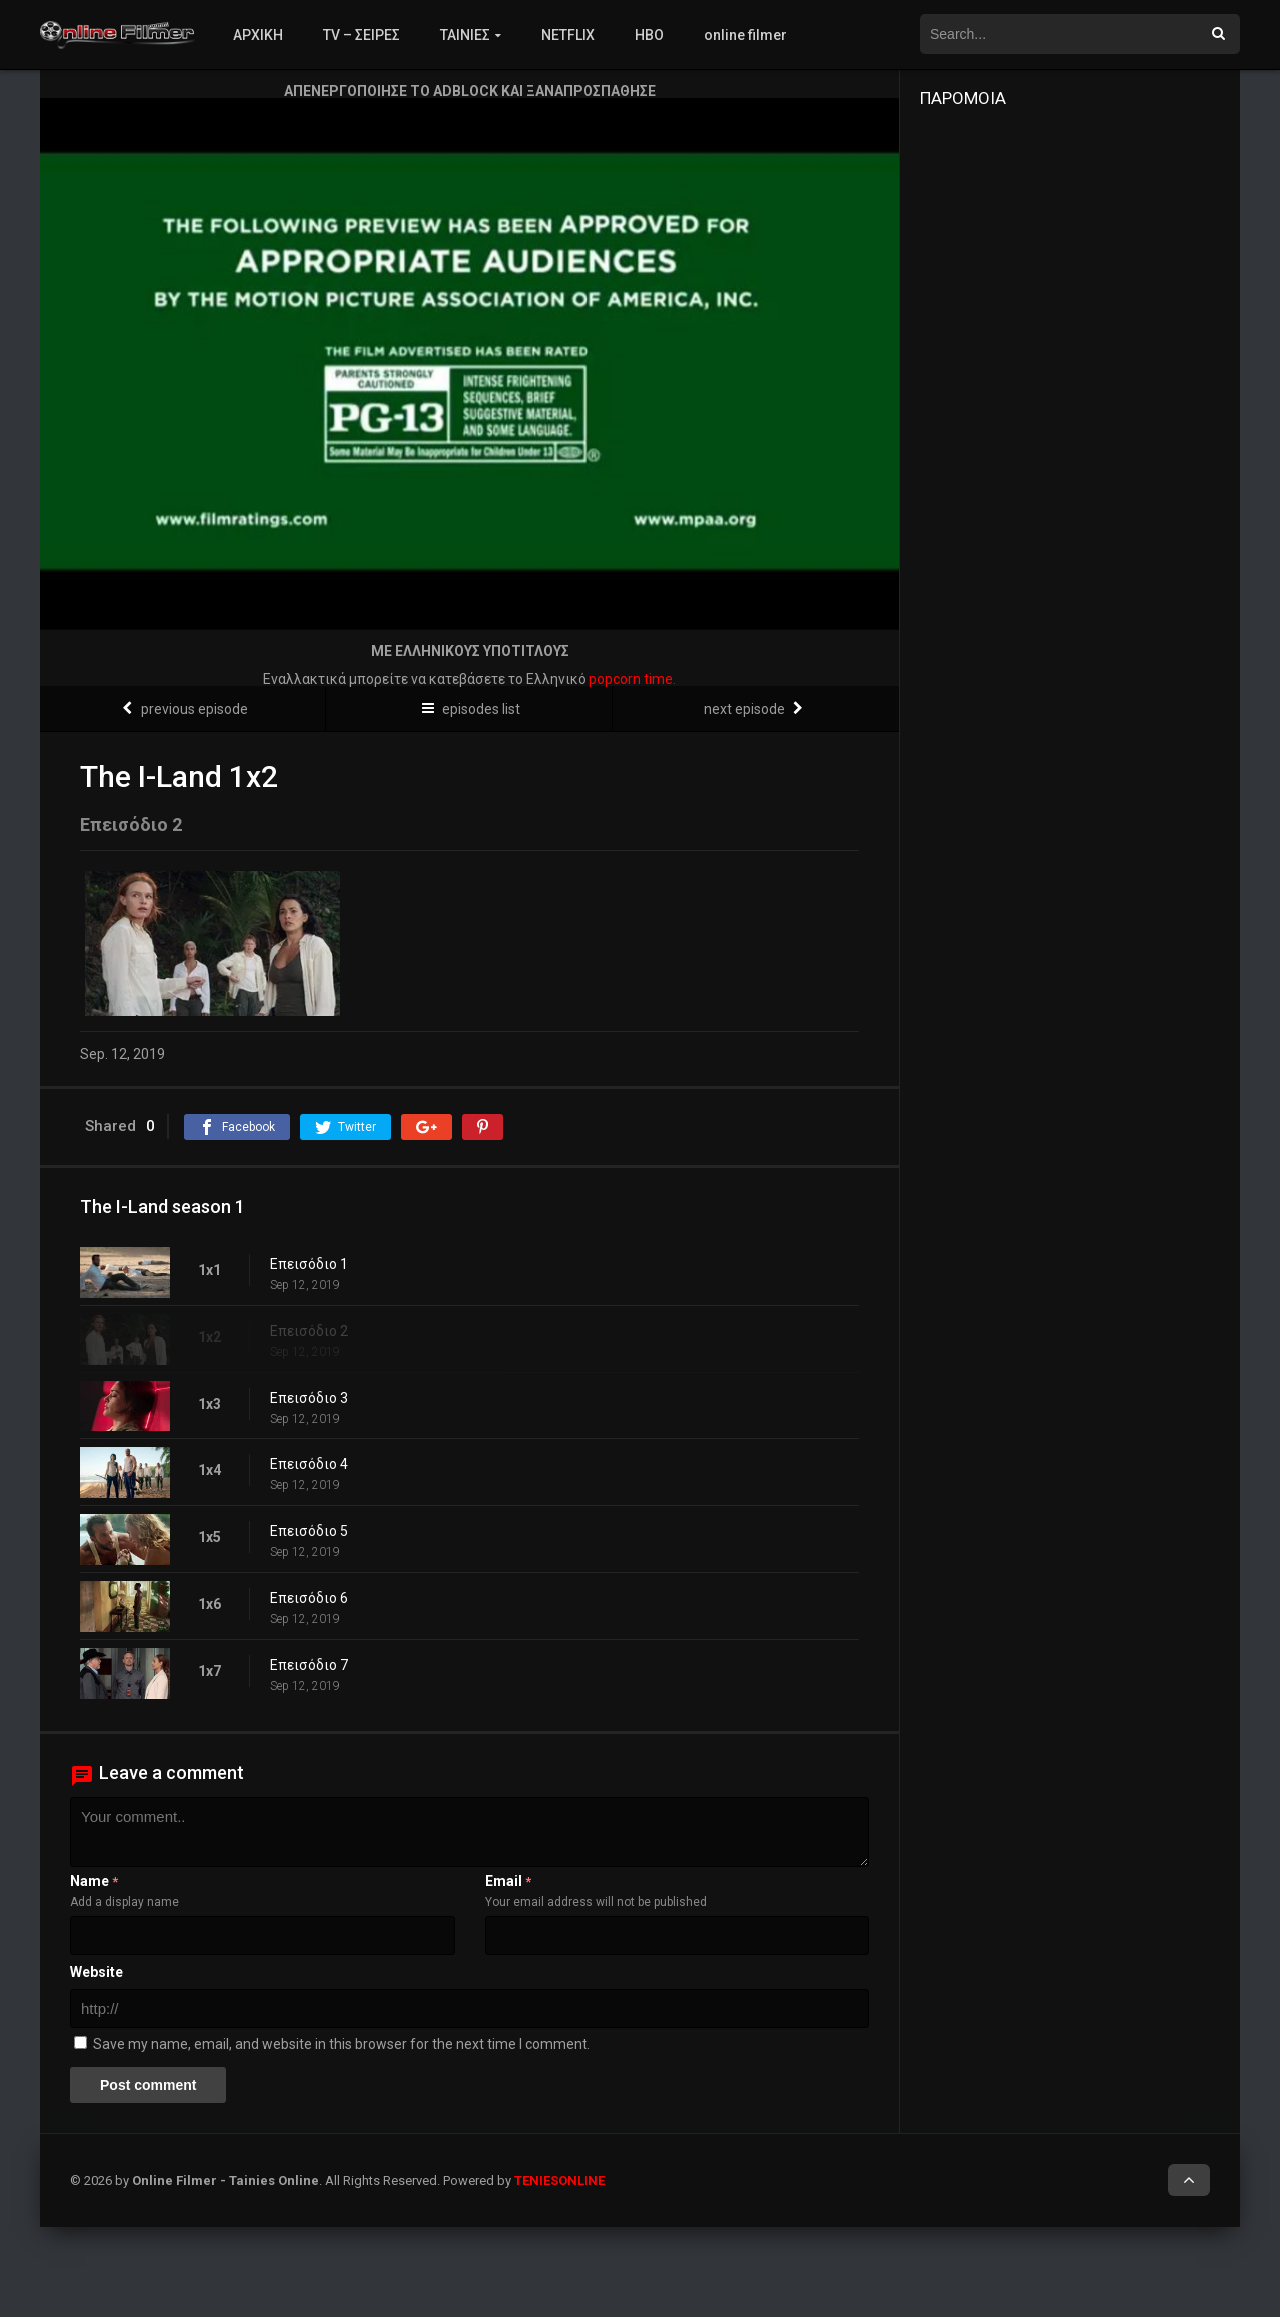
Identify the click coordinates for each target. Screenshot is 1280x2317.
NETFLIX (568, 35)
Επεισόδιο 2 (309, 1331)
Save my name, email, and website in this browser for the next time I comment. (341, 2044)
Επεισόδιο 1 (309, 1264)
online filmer (745, 35)
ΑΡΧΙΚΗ (258, 35)
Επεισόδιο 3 (309, 1398)
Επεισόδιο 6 (309, 1598)
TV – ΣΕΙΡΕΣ (361, 35)
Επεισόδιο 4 (309, 1464)
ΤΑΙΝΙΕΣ (465, 35)
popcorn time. (632, 679)
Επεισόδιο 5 (309, 1531)
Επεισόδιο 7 (309, 1665)
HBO (649, 35)
